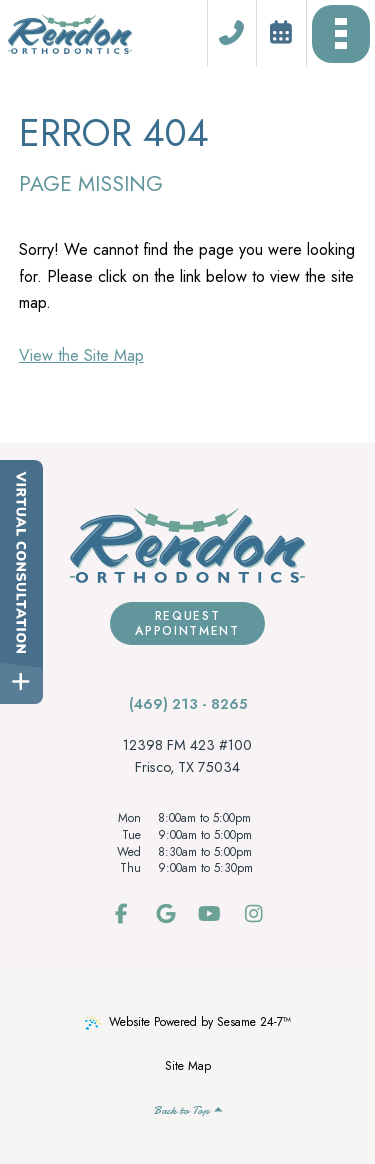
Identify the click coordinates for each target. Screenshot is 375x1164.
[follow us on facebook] (122, 915)
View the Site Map (81, 355)
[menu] (341, 33)
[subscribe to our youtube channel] (210, 915)
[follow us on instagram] (254, 915)
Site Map (188, 1066)
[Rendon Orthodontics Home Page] (70, 34)
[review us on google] (166, 915)
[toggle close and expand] (21, 682)
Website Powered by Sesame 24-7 (188, 1022)
